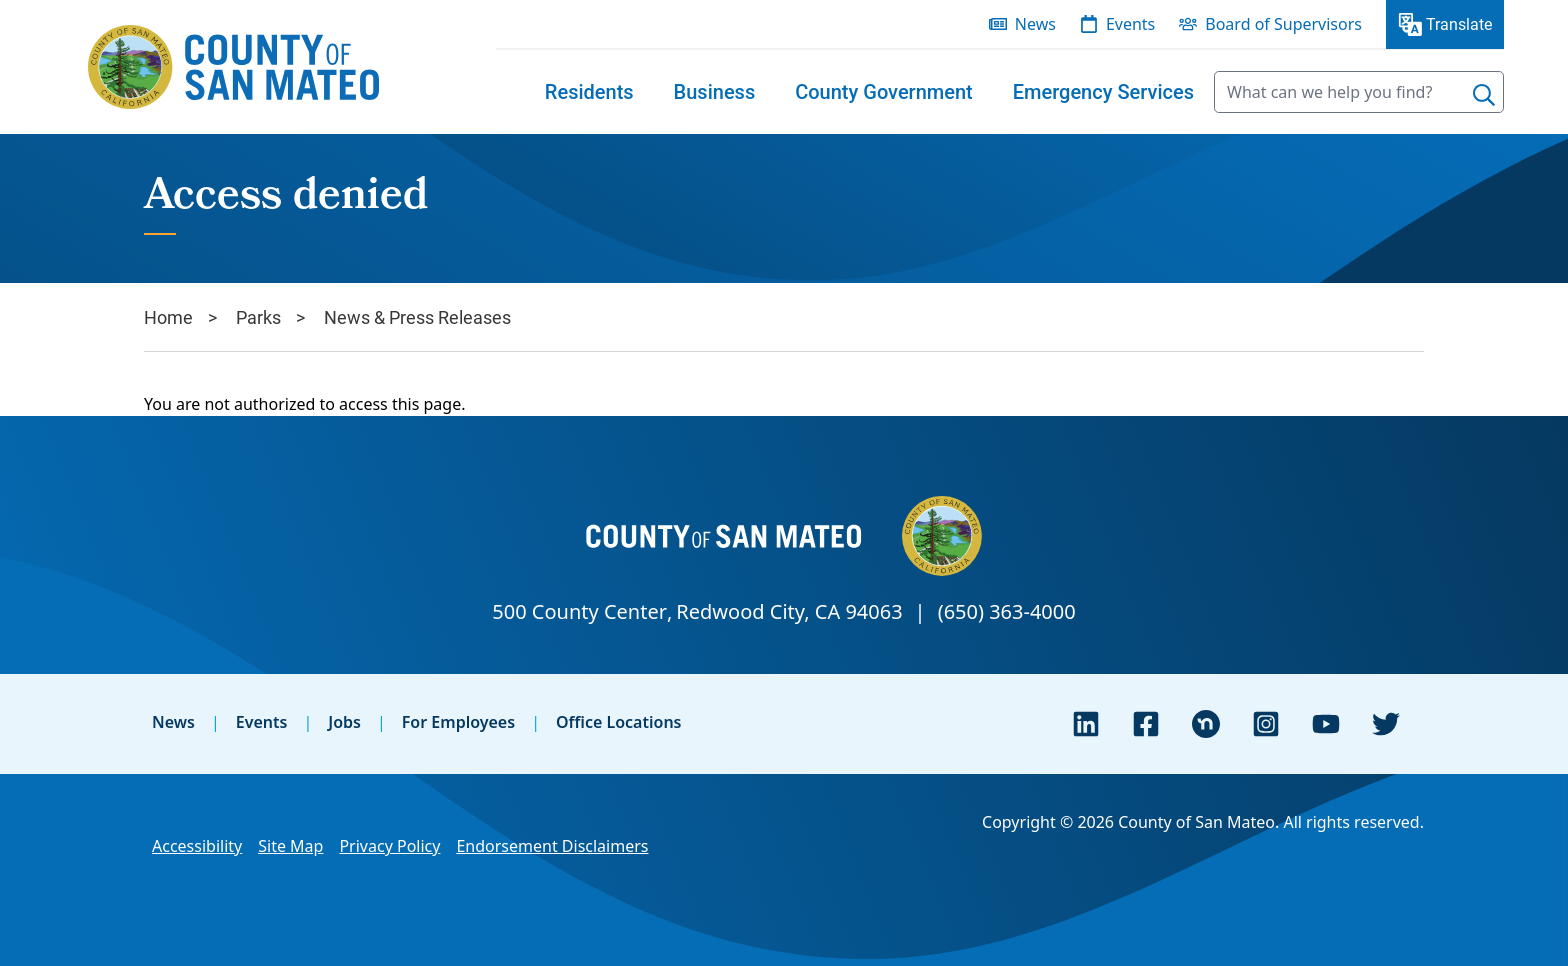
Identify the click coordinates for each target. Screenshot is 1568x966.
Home (168, 317)
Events (262, 722)
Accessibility (197, 846)
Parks (258, 317)
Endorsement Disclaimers (552, 846)
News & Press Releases (417, 317)
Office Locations (619, 722)
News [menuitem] (1035, 24)
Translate (1459, 23)
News (173, 722)
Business (715, 92)
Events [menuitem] (1130, 24)
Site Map (290, 846)
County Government (884, 92)
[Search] (1484, 95)
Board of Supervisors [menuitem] (1283, 24)
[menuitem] (589, 92)
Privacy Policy (389, 846)
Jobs (344, 722)
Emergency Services (1103, 92)
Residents (589, 92)
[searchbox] (1359, 92)
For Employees (458, 722)
